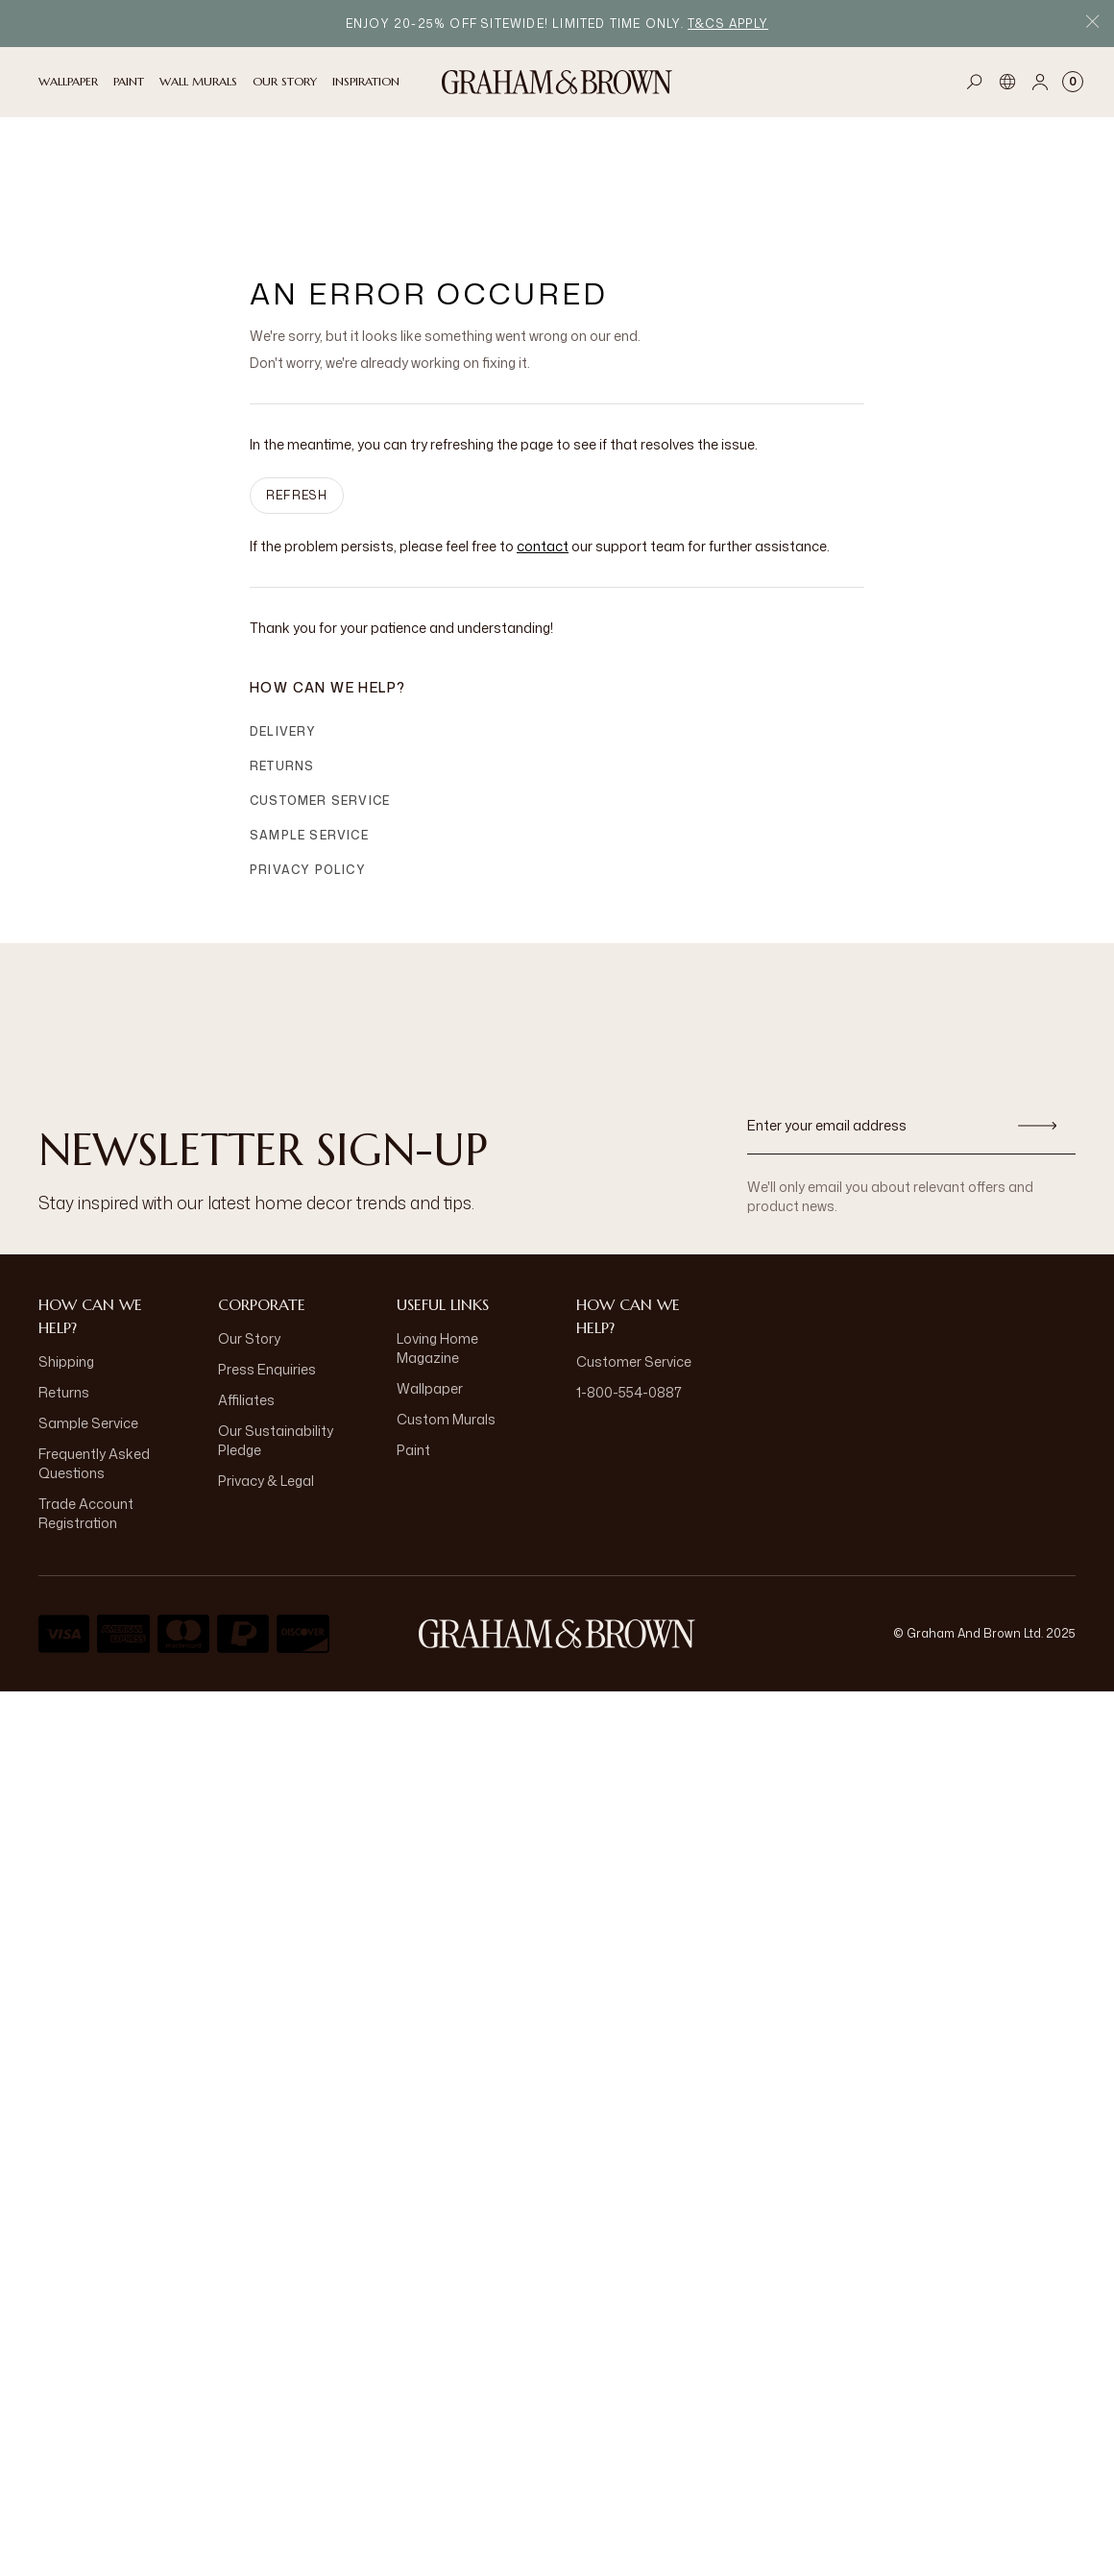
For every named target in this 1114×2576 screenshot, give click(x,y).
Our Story (249, 1236)
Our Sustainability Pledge (275, 1337)
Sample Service (309, 732)
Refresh (296, 392)
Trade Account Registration (85, 1410)
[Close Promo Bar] (1092, 24)
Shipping (66, 1259)
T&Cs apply (728, 23)
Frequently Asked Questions (94, 1360)
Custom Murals (446, 1316)
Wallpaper (430, 1285)
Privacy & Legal (266, 1378)
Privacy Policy (308, 767)
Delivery (283, 628)
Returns (282, 663)
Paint (413, 1347)
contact (543, 443)
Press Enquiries (267, 1266)
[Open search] (974, 81)
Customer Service (320, 698)
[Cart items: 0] (1072, 81)
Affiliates (246, 1297)
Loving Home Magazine (437, 1245)
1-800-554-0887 (629, 1289)
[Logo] (557, 82)
